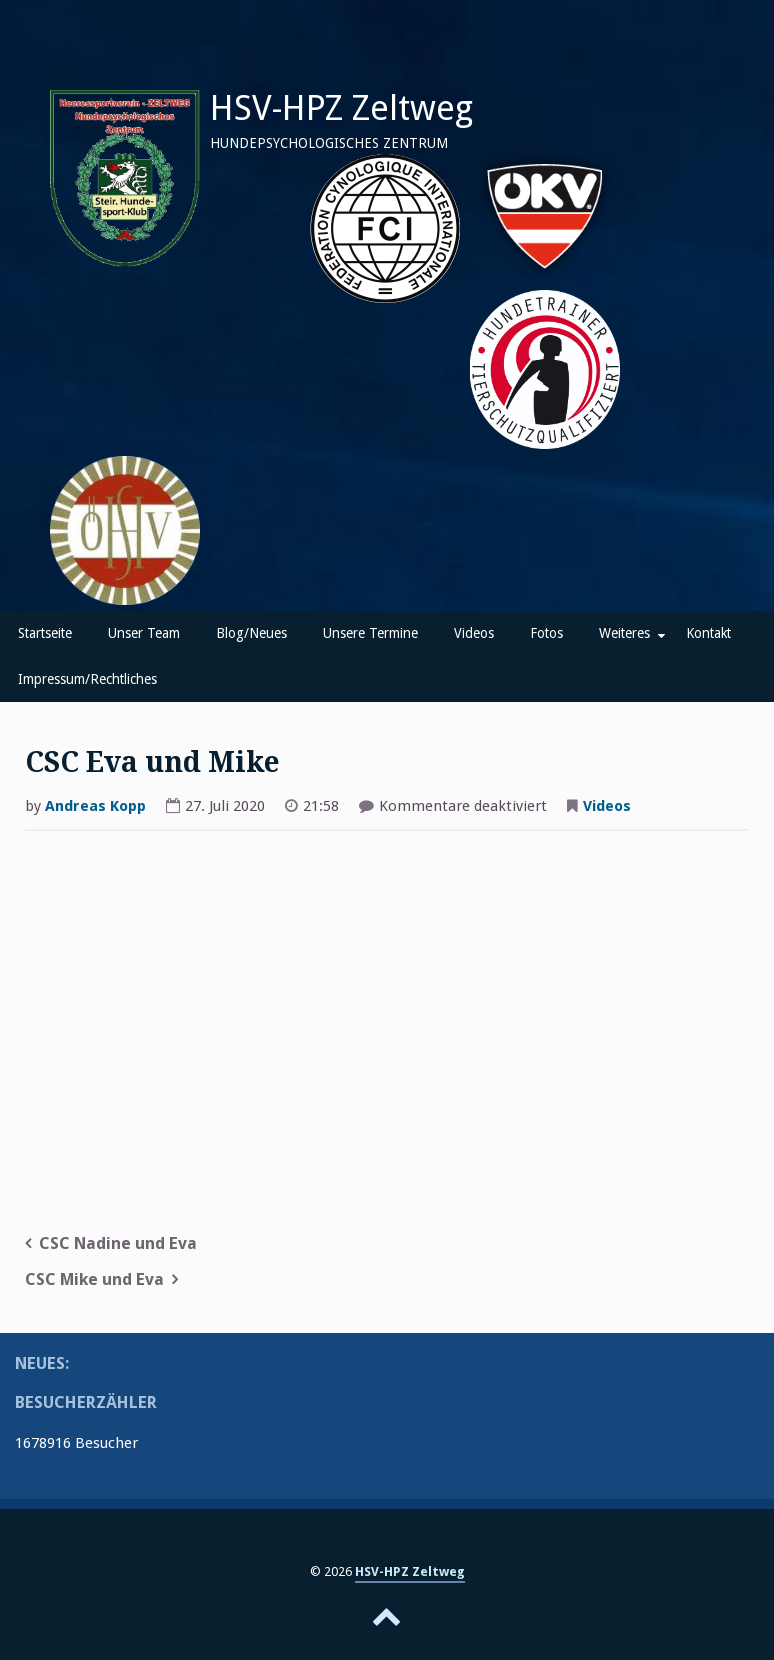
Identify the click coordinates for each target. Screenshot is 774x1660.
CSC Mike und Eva (94, 1279)
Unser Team (144, 633)
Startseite (45, 633)
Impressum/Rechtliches (87, 679)
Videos (474, 633)
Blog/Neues (251, 633)
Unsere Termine (370, 633)
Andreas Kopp (95, 806)
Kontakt (708, 633)
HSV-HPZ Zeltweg (341, 108)
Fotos (546, 633)
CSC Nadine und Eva (118, 1243)
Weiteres (624, 633)
